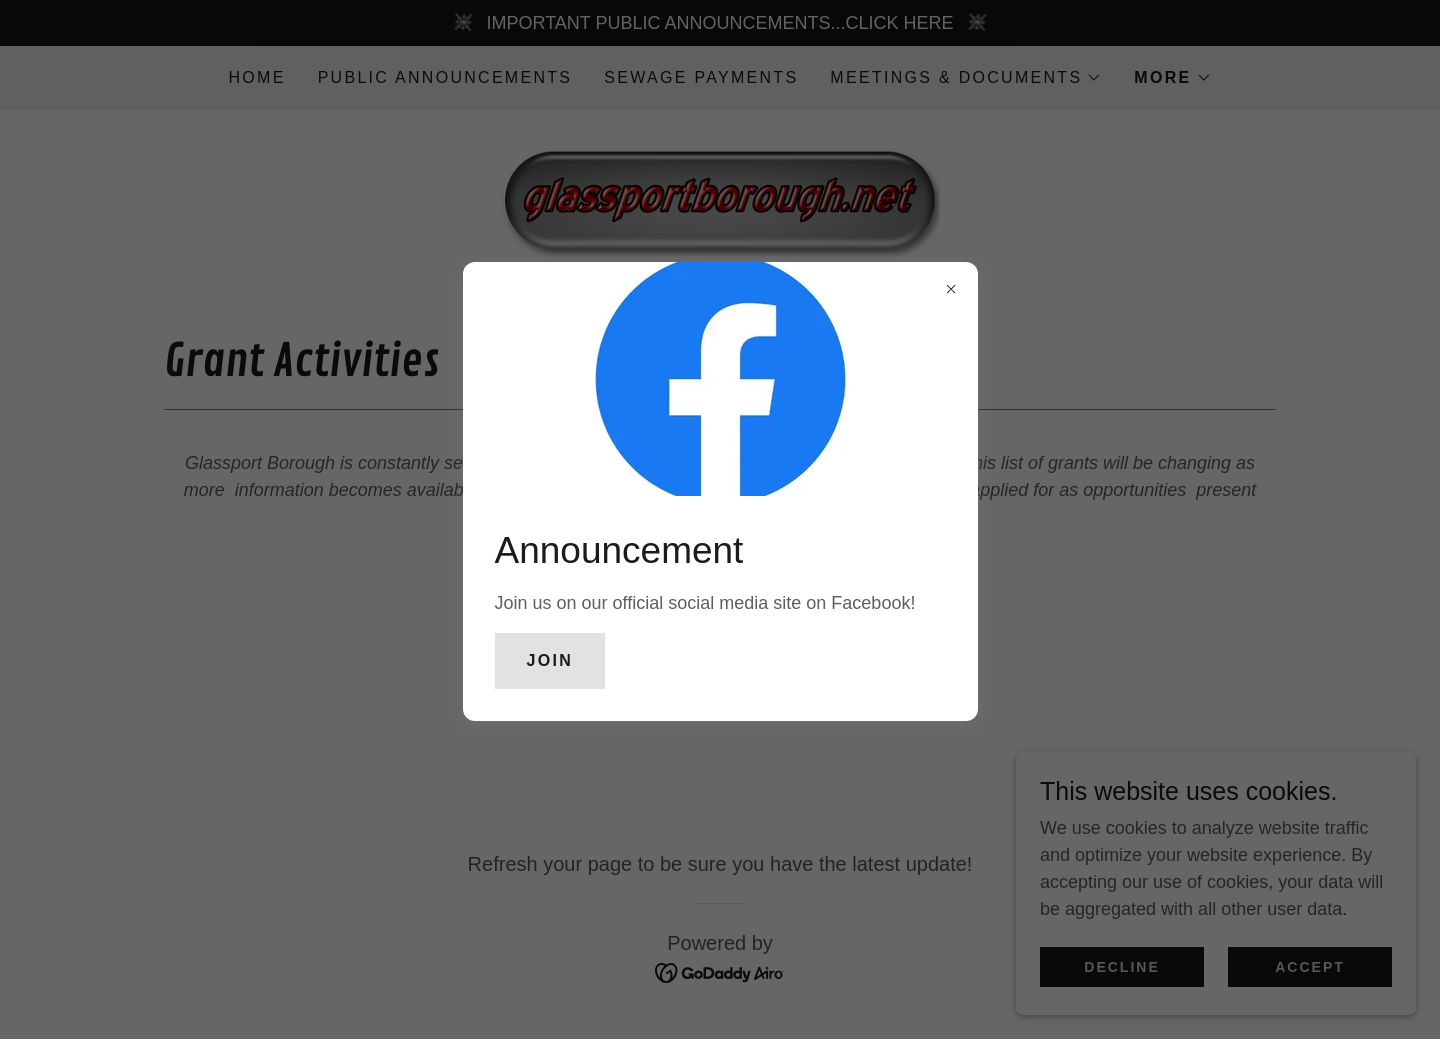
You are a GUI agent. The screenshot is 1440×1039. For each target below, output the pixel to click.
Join (550, 660)
